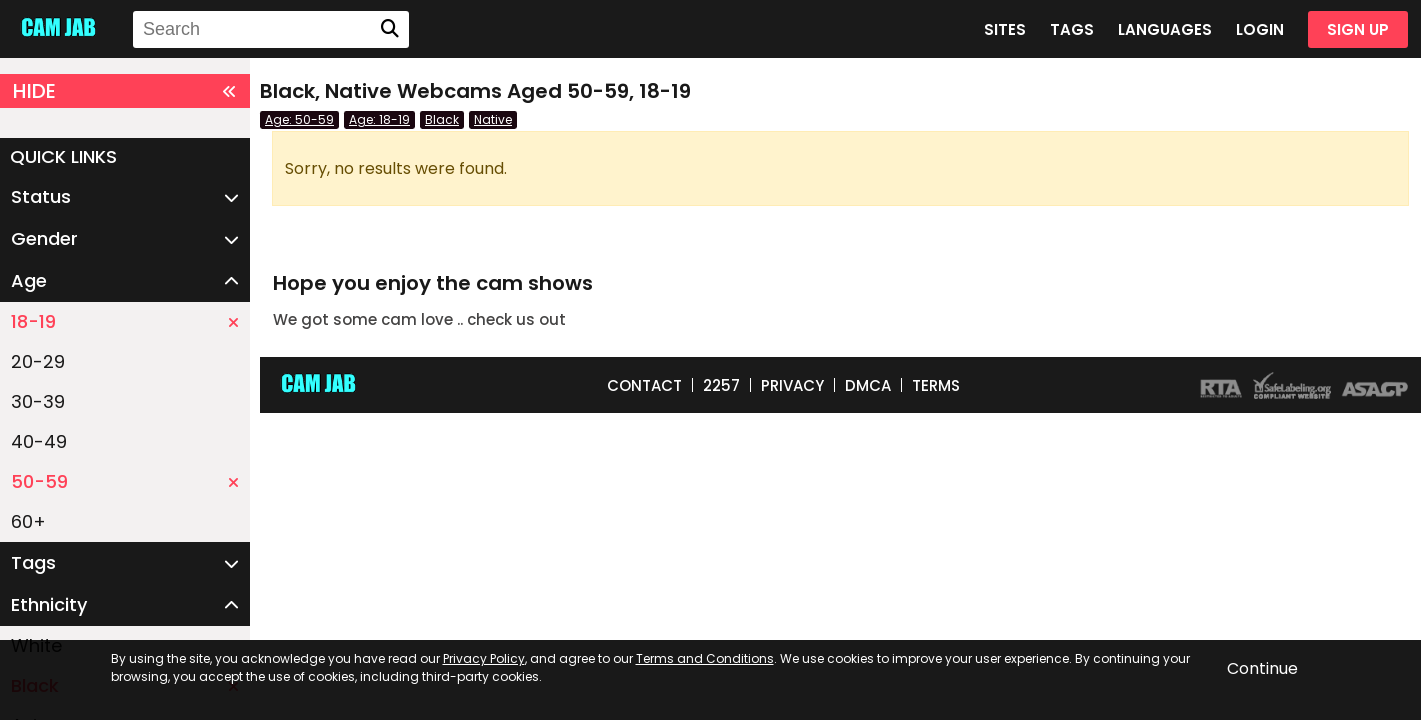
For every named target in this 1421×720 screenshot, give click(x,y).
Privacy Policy (484, 658)
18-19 (125, 321)
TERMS (936, 385)
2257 (721, 385)
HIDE (125, 91)
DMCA (868, 385)
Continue (1262, 668)
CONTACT (644, 385)
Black (442, 119)
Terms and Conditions (705, 658)
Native (493, 119)
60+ (28, 521)
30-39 (38, 401)
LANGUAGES (1165, 29)
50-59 (125, 481)
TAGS (1072, 29)
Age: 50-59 (299, 119)
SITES (1005, 29)
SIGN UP (1358, 29)
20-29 (38, 361)
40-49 (39, 441)
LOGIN (1260, 29)
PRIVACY (792, 385)
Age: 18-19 (379, 119)
